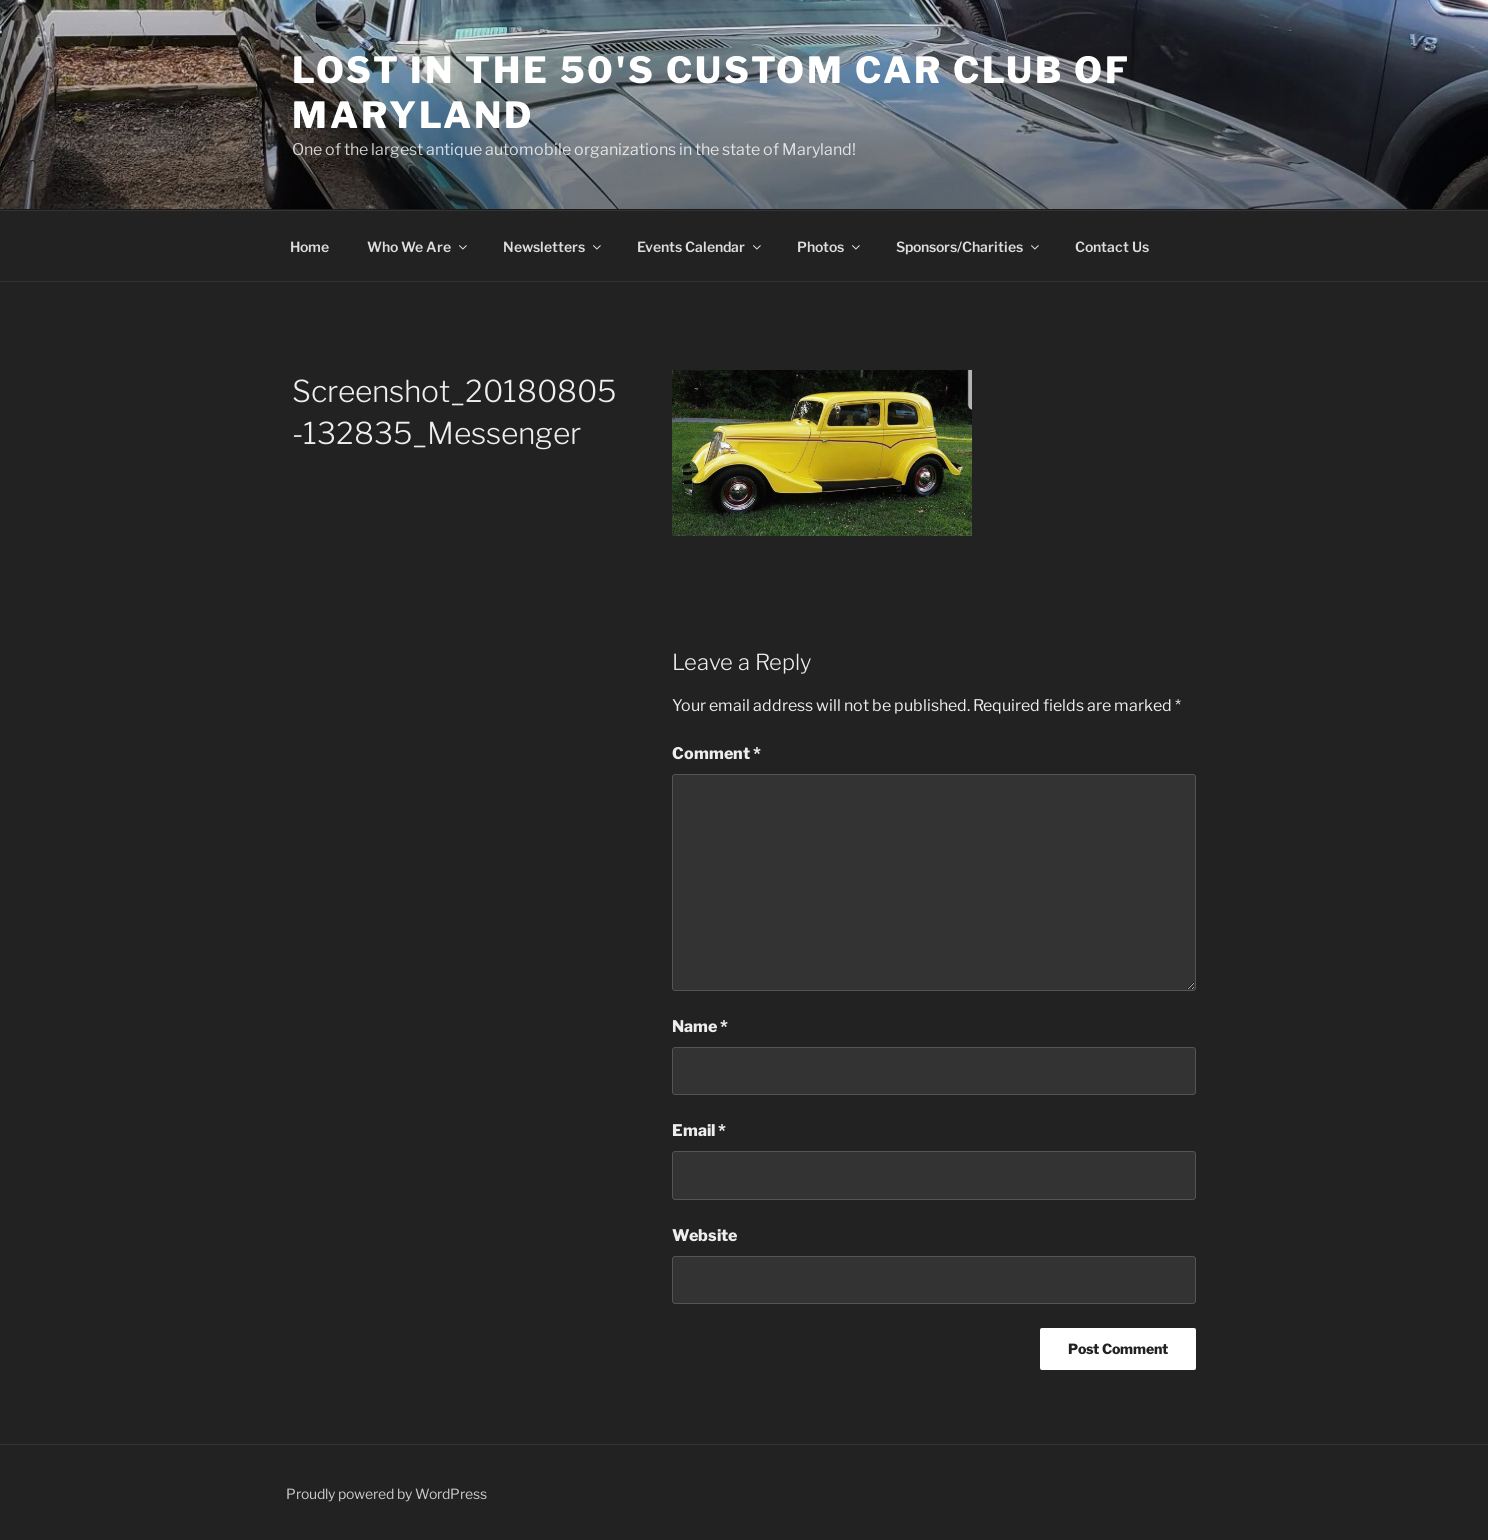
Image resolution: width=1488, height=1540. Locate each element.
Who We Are (418, 246)
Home (309, 246)
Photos (830, 246)
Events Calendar (700, 246)
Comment (716, 753)
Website (704, 1235)
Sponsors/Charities (969, 246)
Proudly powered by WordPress (386, 1493)
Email (699, 1130)
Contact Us (1112, 246)
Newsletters (553, 246)
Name (700, 1026)
